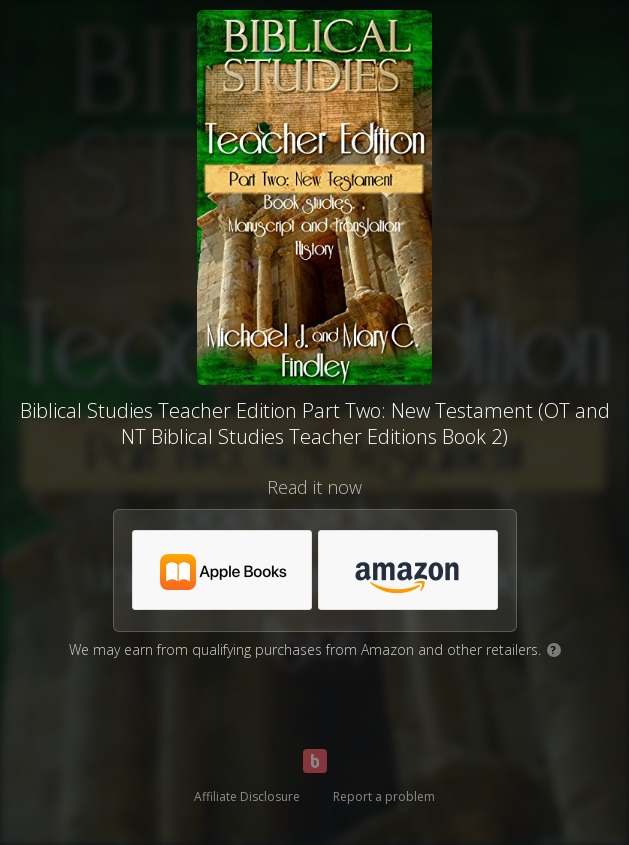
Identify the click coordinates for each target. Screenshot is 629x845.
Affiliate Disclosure (247, 796)
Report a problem (384, 796)
